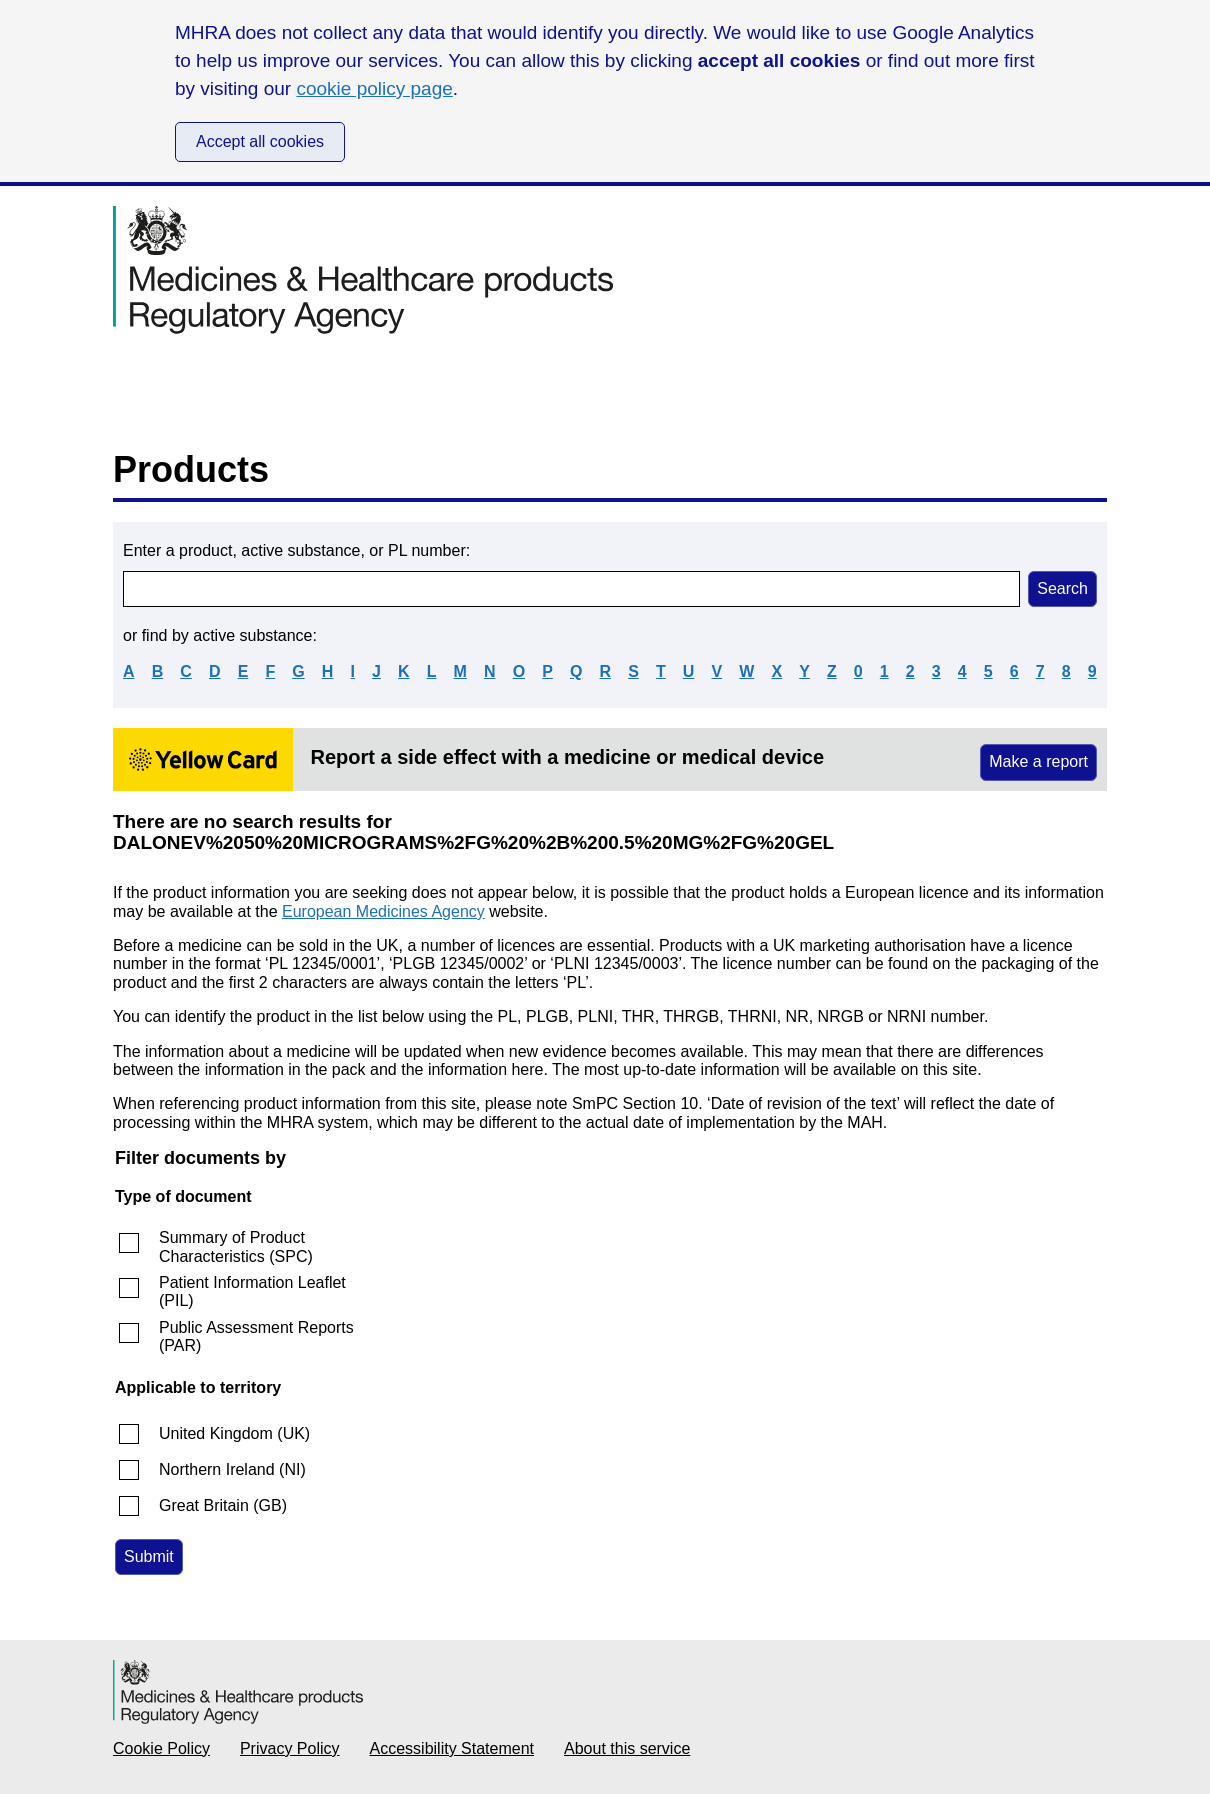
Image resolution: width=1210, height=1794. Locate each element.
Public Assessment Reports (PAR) (256, 1336)
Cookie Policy (161, 1748)
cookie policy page (374, 88)
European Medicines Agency (383, 911)
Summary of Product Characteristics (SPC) (236, 1246)
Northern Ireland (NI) (232, 1469)
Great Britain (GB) (223, 1505)
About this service (627, 1748)
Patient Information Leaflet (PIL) (252, 1291)
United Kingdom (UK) (234, 1433)
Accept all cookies (260, 141)
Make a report (1038, 761)
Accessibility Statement (452, 1748)
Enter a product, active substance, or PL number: (296, 550)
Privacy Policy (290, 1748)
